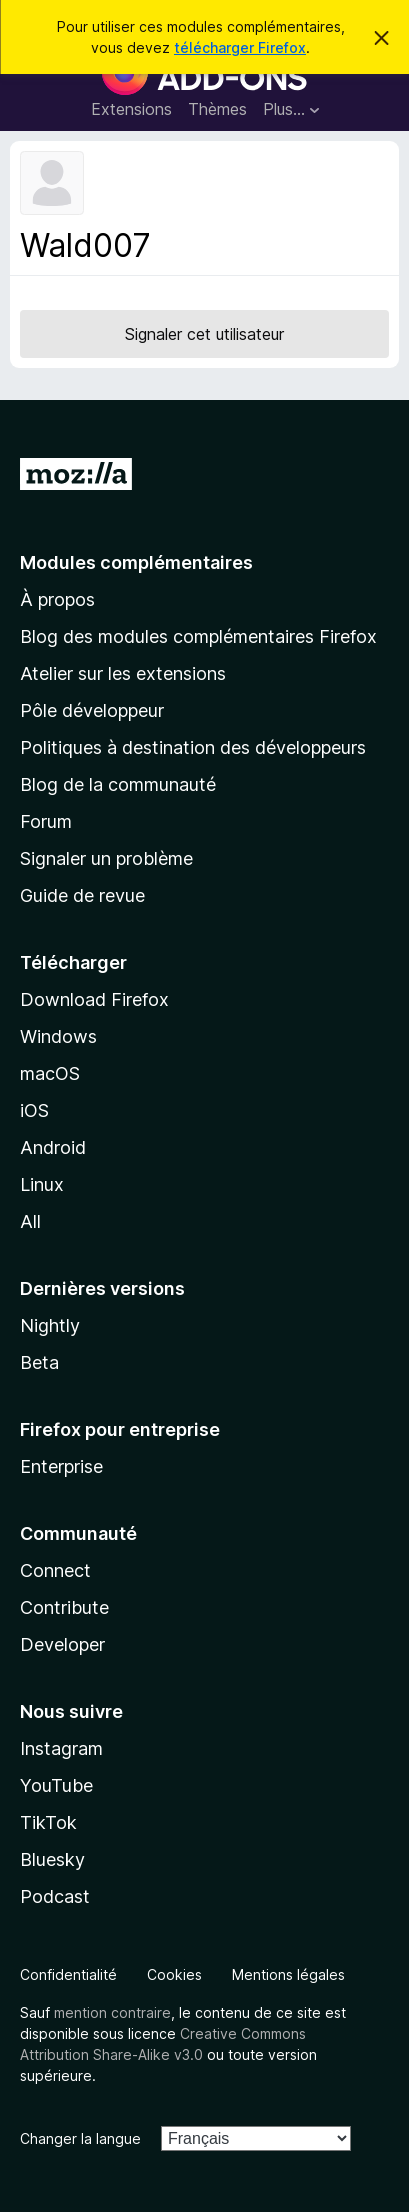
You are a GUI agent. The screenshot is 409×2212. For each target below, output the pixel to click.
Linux (42, 1184)
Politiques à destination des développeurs (193, 747)
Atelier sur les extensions (123, 673)
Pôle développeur (92, 710)
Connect (55, 1570)
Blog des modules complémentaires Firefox (198, 636)
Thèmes (217, 109)
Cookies (174, 1974)
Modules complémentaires (136, 562)
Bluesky (52, 1859)
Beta (39, 1362)
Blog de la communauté (118, 784)
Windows (58, 1036)
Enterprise (61, 1466)
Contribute (64, 1607)
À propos (57, 599)
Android (53, 1147)
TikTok (48, 1822)
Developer (62, 1644)
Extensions (131, 109)
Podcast (55, 1896)
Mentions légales (288, 1974)
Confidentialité (68, 1974)
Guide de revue (82, 895)
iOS (34, 1110)
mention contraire (112, 2012)
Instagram (61, 1748)
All (30, 1221)
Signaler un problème (106, 858)
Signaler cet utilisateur (204, 334)
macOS (50, 1073)
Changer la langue (80, 2138)
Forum (46, 821)
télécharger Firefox (240, 47)
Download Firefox (94, 999)
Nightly (50, 1325)
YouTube (56, 1785)
